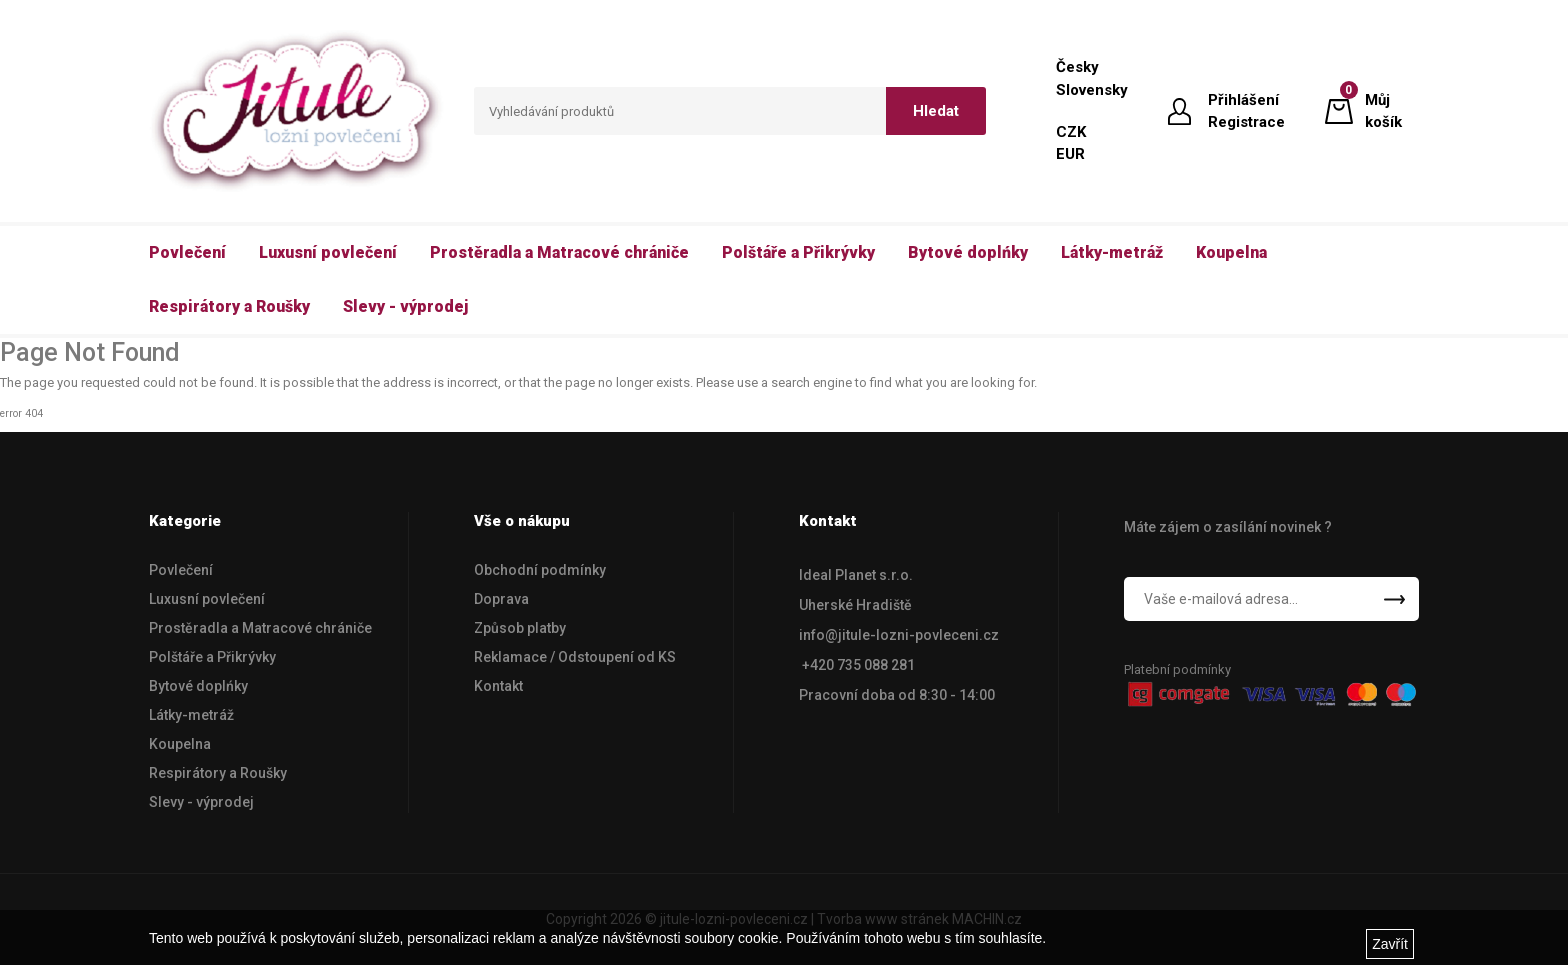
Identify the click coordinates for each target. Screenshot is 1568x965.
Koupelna (180, 744)
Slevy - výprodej (201, 802)
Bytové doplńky (198, 686)
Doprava (501, 599)
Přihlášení (1243, 100)
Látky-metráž (191, 715)
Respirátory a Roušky (218, 773)
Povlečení (181, 570)
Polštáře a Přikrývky (212, 657)
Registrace (1246, 122)
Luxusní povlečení (207, 599)
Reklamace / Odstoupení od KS (575, 657)
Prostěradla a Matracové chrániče (260, 628)
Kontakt (498, 686)
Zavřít (1390, 944)
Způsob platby (520, 628)
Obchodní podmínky (540, 570)
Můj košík (1383, 110)
